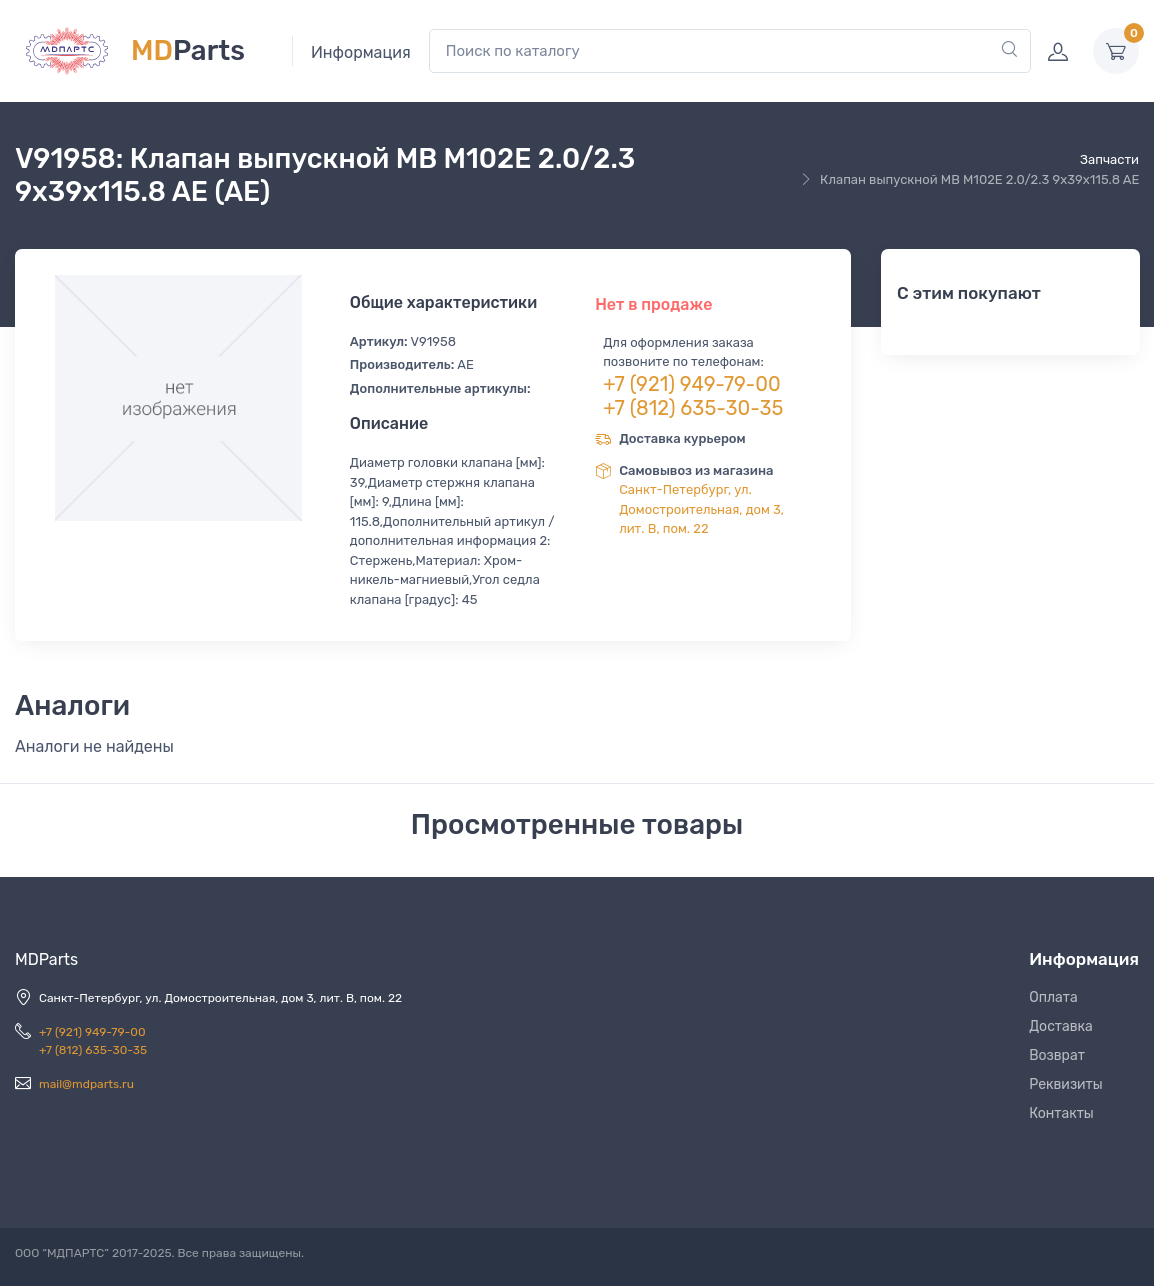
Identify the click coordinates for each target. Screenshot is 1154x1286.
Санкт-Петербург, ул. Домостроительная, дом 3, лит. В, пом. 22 (701, 509)
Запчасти (1109, 159)
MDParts (46, 959)
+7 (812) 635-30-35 (693, 408)
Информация (361, 52)
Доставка (1061, 1026)
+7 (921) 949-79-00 (692, 384)
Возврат (1057, 1055)
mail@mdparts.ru (86, 1084)
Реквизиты (1066, 1084)
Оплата (1053, 997)
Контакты (1061, 1113)
